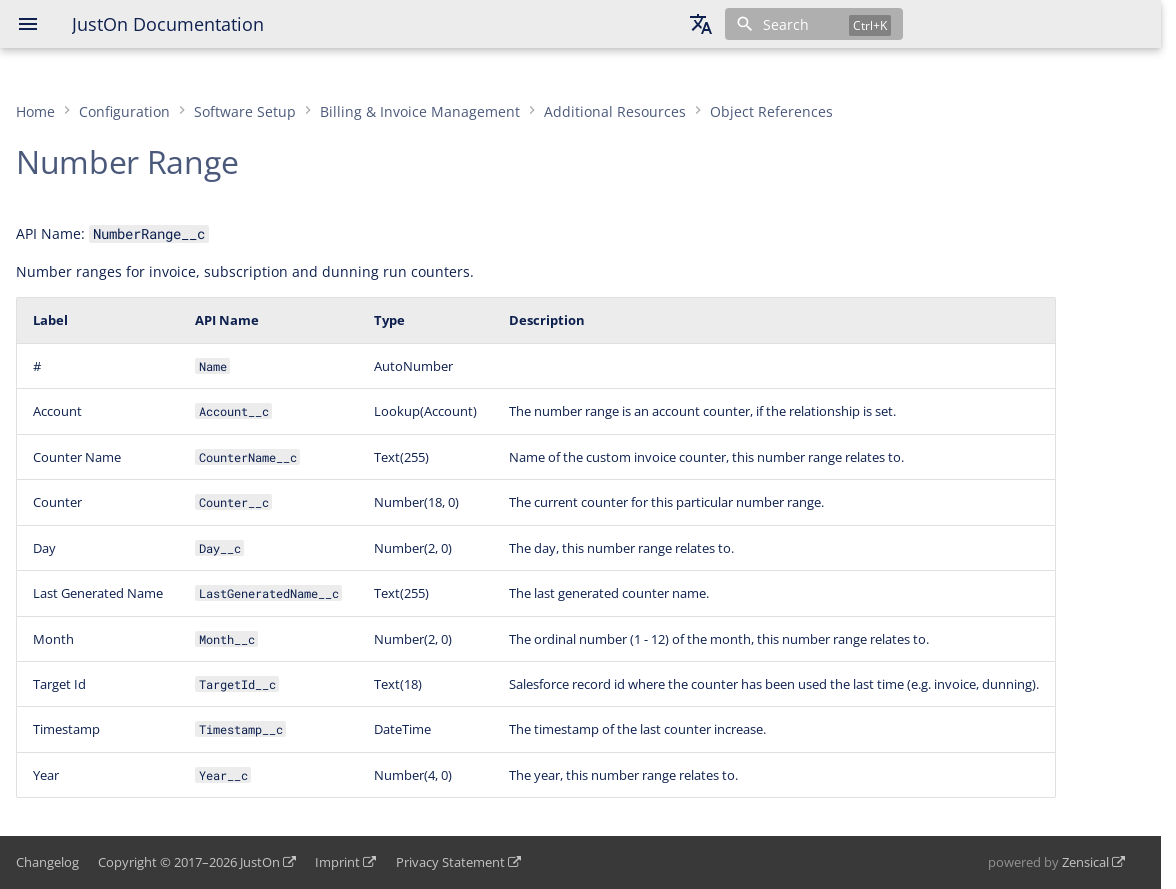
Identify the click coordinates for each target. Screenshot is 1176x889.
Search (786, 24)
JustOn (260, 862)
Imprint (337, 862)
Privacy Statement (450, 862)
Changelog (47, 862)
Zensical (1085, 862)
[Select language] (701, 24)
